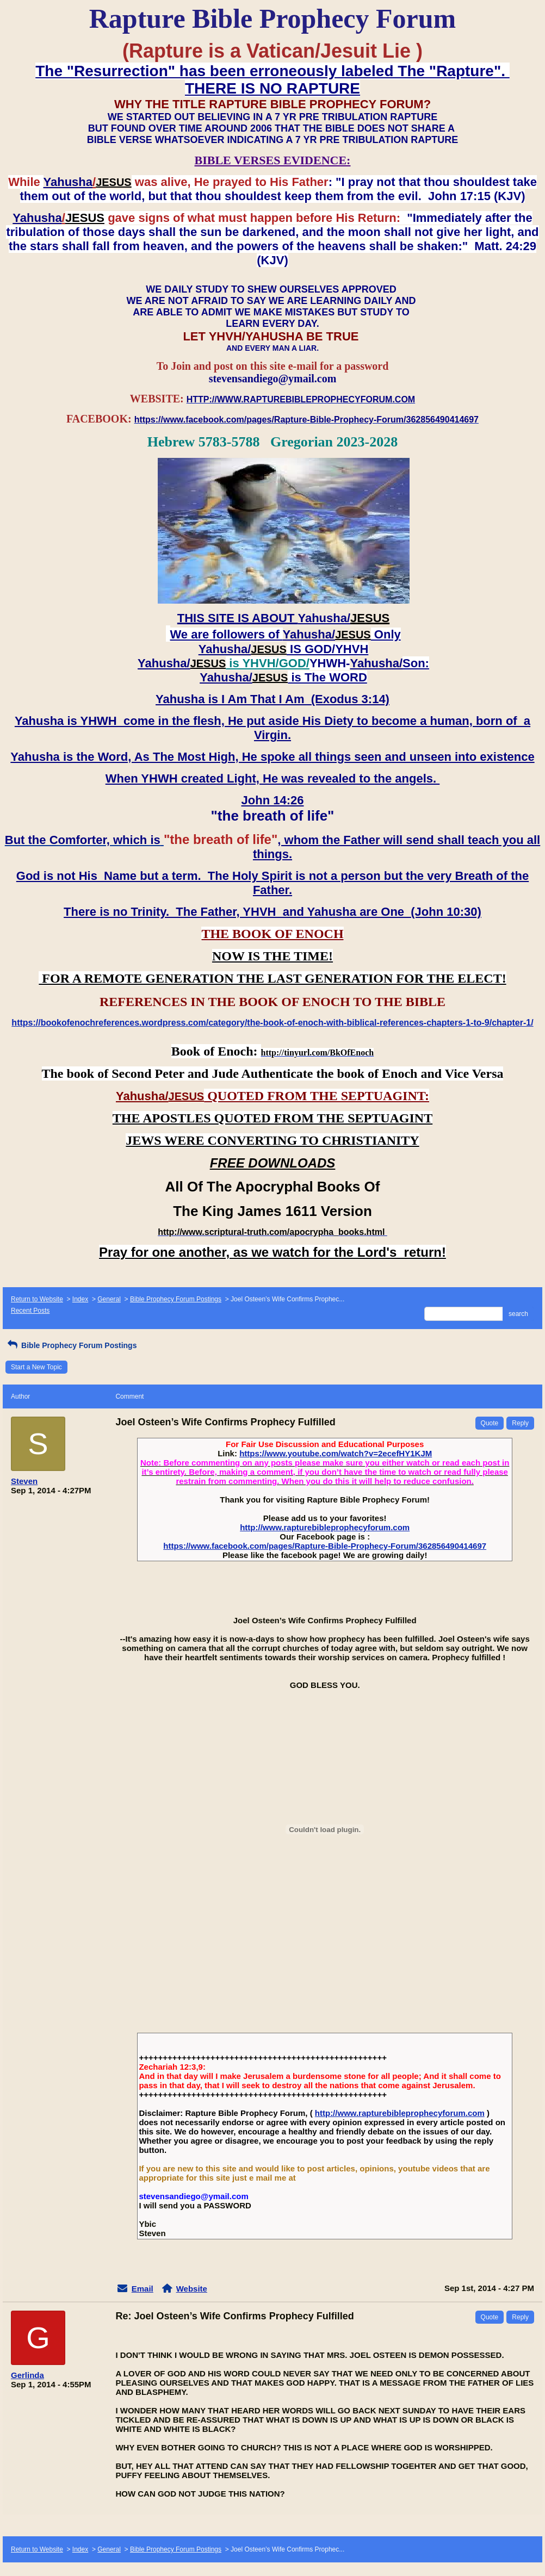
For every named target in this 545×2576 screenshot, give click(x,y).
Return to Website (37, 1299)
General (109, 1299)
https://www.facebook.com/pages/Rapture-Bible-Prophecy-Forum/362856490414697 (324, 1545)
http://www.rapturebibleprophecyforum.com (325, 1527)
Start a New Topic (36, 1367)
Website (191, 2288)
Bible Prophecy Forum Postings (175, 1299)
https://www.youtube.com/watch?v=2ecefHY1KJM (335, 1453)
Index (80, 1299)
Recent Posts (30, 1310)
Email (142, 2288)
